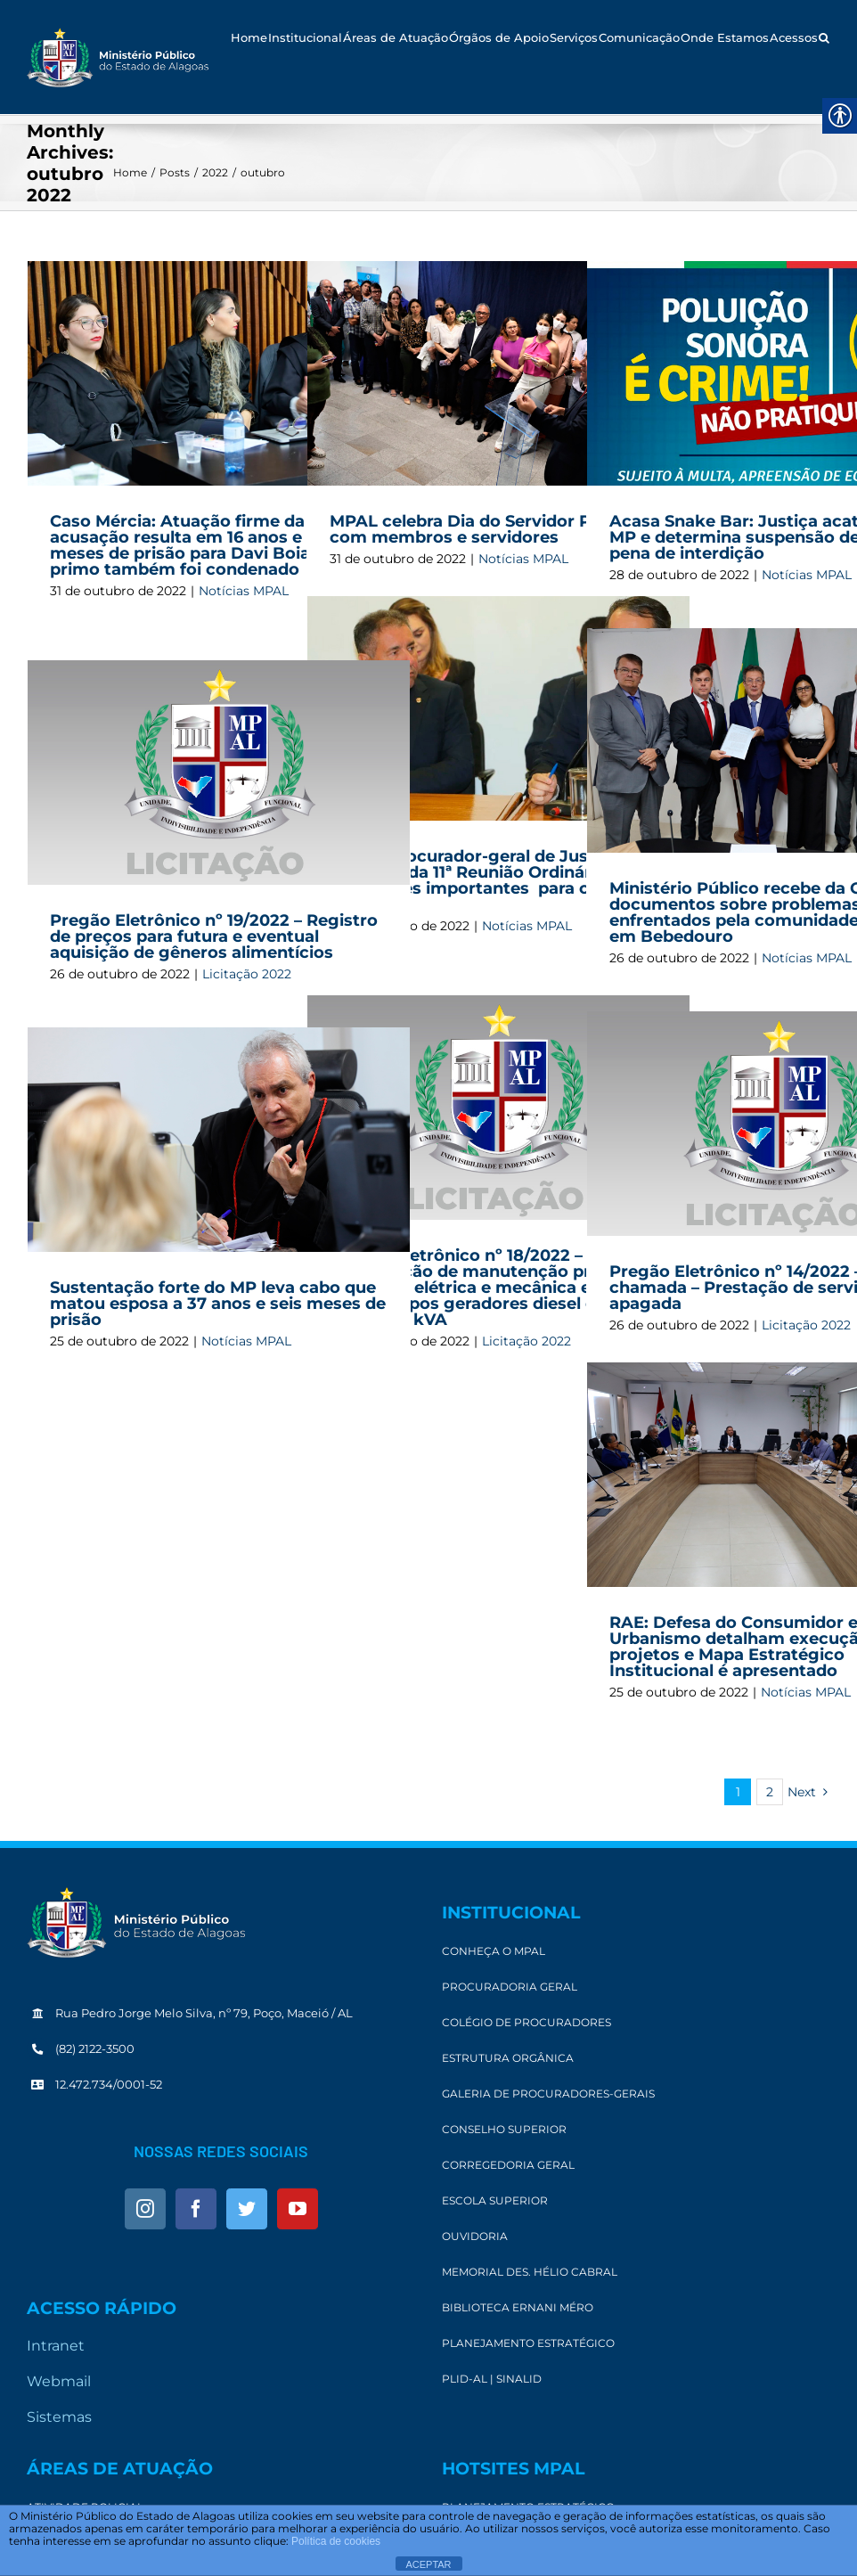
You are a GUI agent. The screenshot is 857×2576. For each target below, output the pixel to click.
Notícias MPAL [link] (244, 591)
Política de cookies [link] (335, 2541)
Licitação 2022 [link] (246, 974)
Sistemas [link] (59, 2416)
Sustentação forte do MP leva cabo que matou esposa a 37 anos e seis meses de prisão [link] (218, 1303)
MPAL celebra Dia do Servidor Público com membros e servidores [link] (485, 529)
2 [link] (769, 1792)
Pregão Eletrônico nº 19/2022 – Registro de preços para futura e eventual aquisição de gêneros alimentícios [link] (214, 936)
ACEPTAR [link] (428, 2564)
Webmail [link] (59, 2381)
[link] (117, 57)
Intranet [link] (56, 2345)
